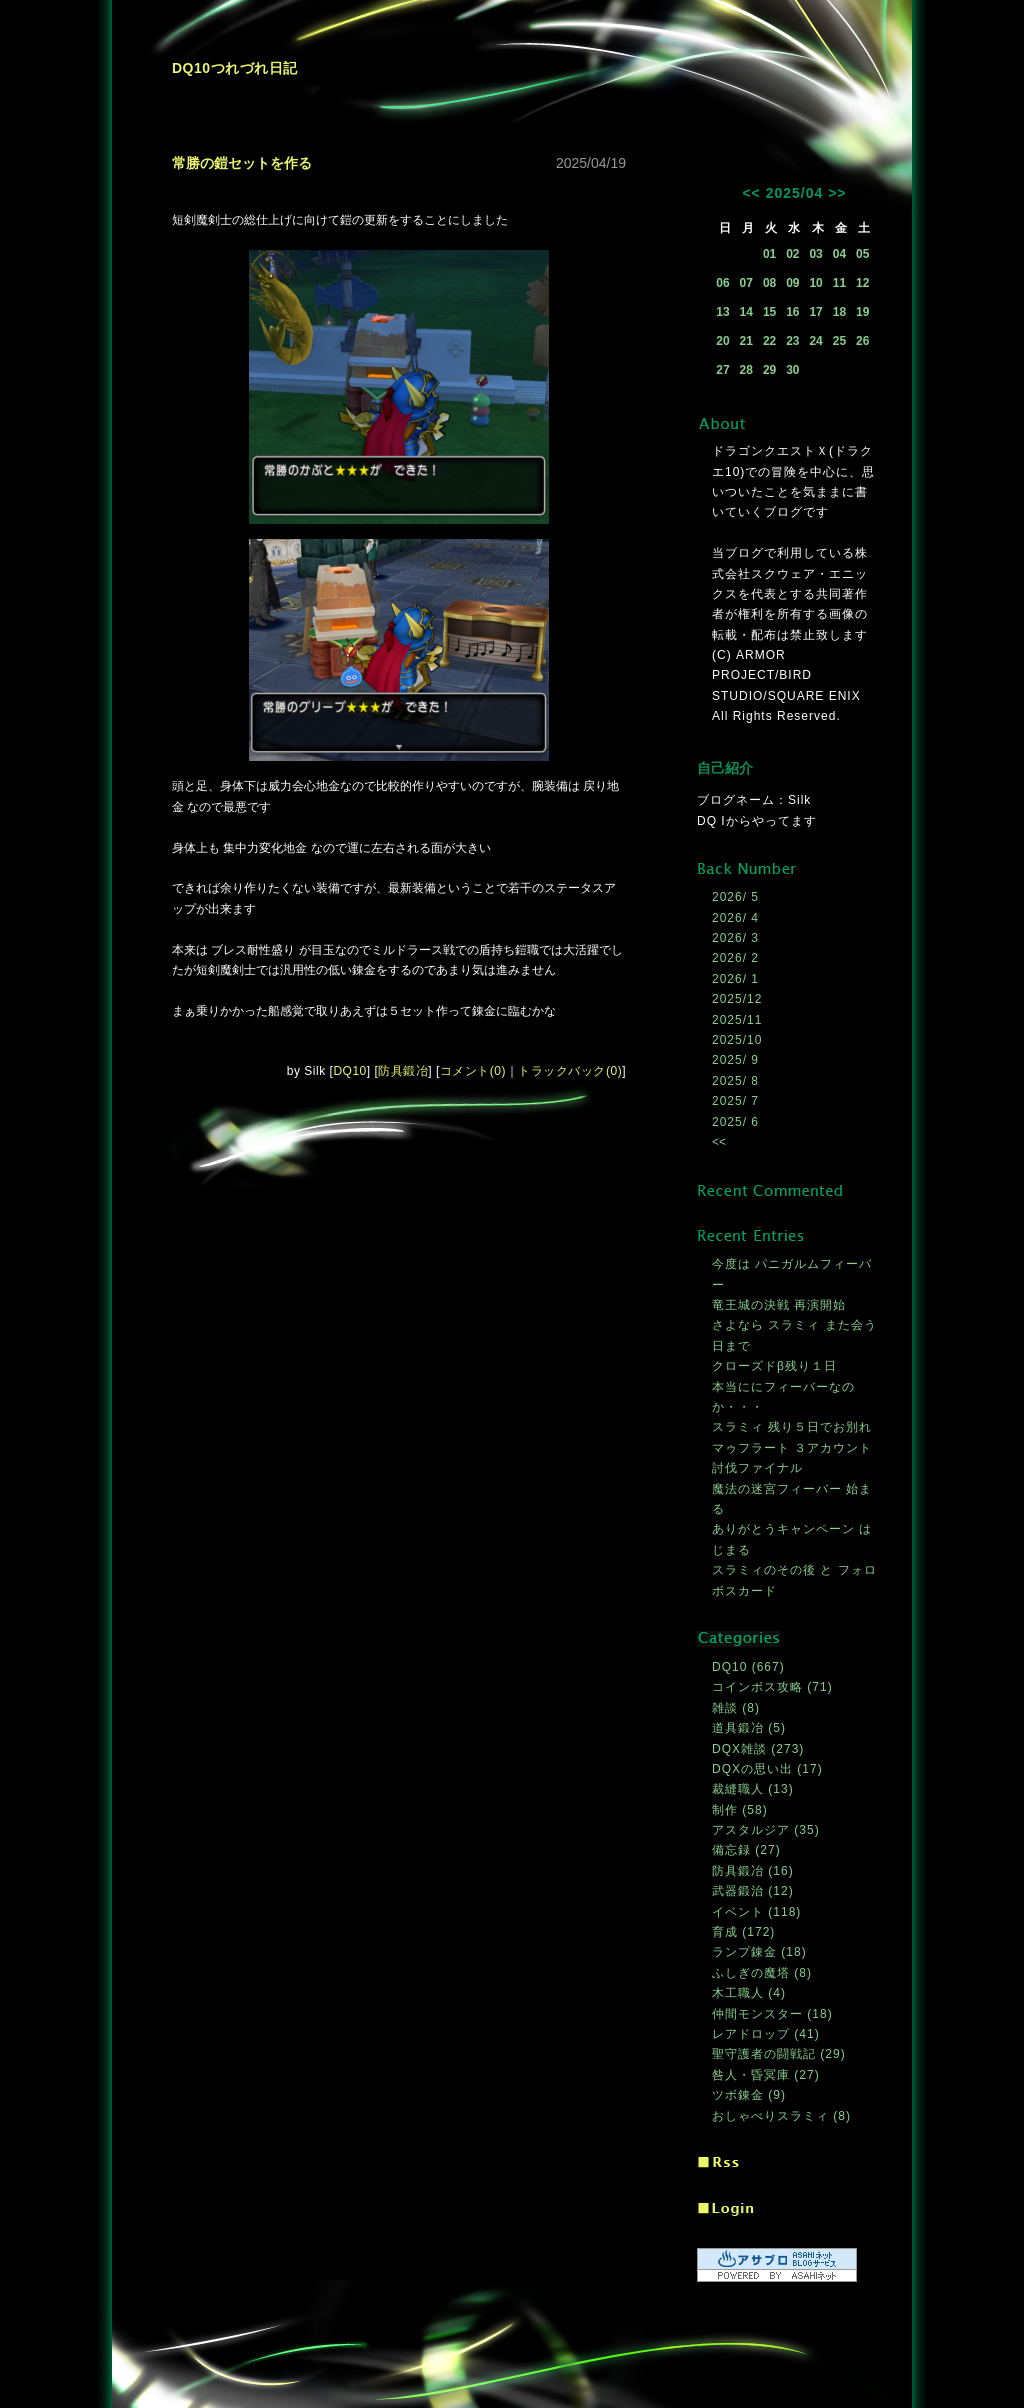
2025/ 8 (735, 1081)
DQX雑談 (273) (758, 1749)
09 (792, 283)
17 (815, 312)
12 (862, 283)
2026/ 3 (735, 938)
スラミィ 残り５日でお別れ (792, 1427)
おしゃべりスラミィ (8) (781, 2116)
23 (792, 341)
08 (769, 283)
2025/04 (795, 193)
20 (722, 341)
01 (769, 254)
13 (722, 312)
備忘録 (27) (746, 1850)
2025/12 (737, 999)
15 (769, 312)
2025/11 (737, 1020)
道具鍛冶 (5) (749, 1728)
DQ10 (349, 1071)
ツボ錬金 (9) (749, 2095)
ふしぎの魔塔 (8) (762, 1973)
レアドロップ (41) (766, 2034)
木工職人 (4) (749, 1993)
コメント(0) (473, 1071)
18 (839, 312)
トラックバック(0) (570, 1071)
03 (815, 254)
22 (769, 341)
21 (746, 341)
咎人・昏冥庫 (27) (766, 2075)
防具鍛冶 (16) (753, 1871)
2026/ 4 (735, 918)
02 (792, 254)
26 (862, 341)
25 (839, 341)
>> (837, 193)
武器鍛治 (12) (753, 1891)
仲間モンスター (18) (772, 2014)
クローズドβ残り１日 (774, 1366)
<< (751, 193)
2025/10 (737, 1040)
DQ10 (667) (748, 1667)
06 (722, 283)
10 (815, 283)
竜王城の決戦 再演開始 (779, 1305)
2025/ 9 (735, 1060)
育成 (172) (743, 1932)
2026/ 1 (735, 979)
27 (722, 370)
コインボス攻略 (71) (772, 1687)
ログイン (725, 2210)
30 (792, 370)
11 (839, 283)
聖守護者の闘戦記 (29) (779, 2054)
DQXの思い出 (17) (767, 1769)
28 (746, 370)
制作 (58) (740, 1810)
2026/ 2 (735, 958)
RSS (718, 2163)
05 (862, 254)
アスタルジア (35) (766, 1830)
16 (792, 312)
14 (746, 312)
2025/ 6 (735, 1122)
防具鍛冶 (403, 1071)
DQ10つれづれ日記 (235, 68)
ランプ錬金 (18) (759, 1952)
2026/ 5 (735, 897)
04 (839, 254)
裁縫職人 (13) (753, 1789)
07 (746, 283)
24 (815, 341)
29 (769, 370)
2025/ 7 (735, 1101)
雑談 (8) (736, 1708)
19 (862, 312)
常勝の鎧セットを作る (242, 163)
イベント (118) (756, 1912)
